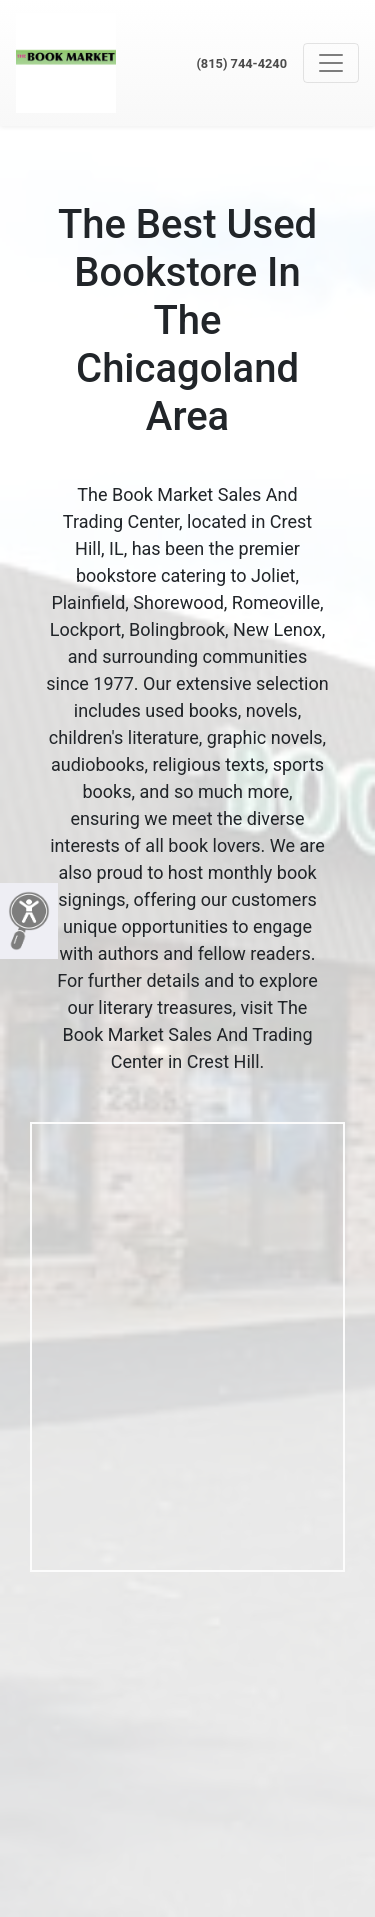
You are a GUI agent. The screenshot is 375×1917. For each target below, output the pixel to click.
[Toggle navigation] (331, 63)
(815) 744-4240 (241, 63)
